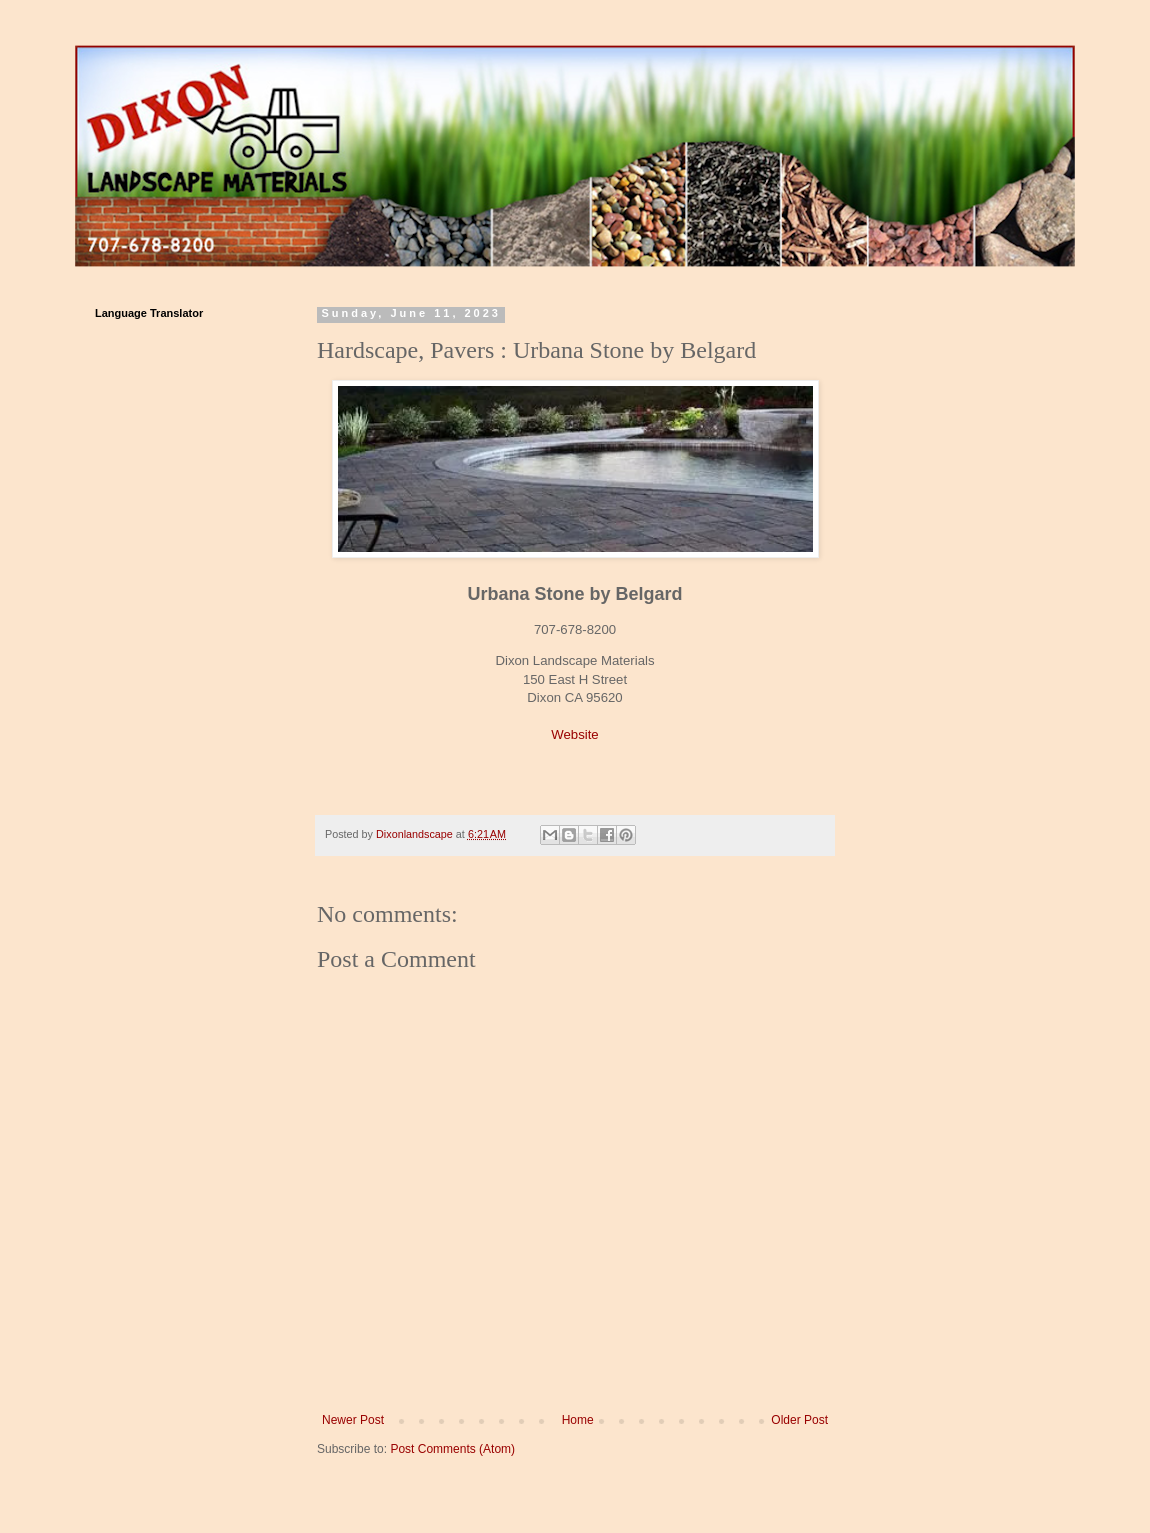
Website (574, 734)
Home (578, 1420)
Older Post (799, 1420)
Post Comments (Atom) (452, 1449)
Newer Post (353, 1420)
